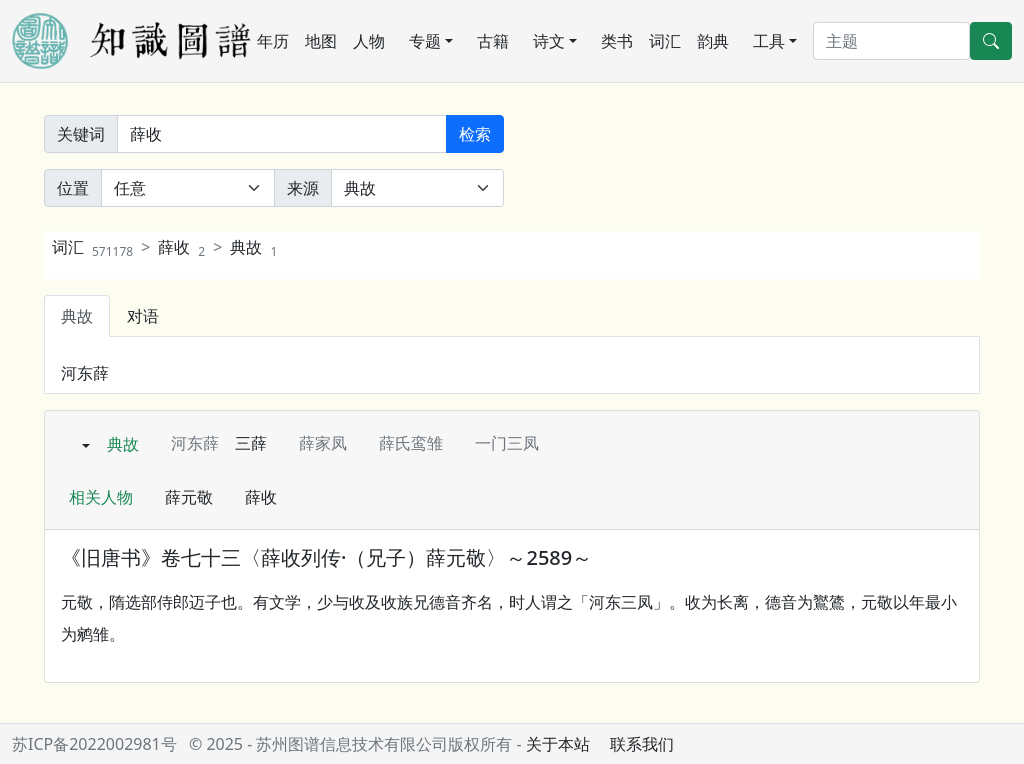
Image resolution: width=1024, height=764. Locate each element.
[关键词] (282, 134)
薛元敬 (189, 497)
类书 (617, 41)
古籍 (493, 41)
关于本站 (558, 744)
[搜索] (891, 41)
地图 (321, 41)
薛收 (181, 247)
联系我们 (642, 744)
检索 (475, 134)
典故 (253, 247)
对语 (143, 316)
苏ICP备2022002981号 (94, 744)
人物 (369, 41)
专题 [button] (425, 41)
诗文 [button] (549, 41)
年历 (273, 41)
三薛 (251, 443)
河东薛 (85, 373)
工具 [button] (769, 41)
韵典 (713, 41)
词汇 (665, 41)
